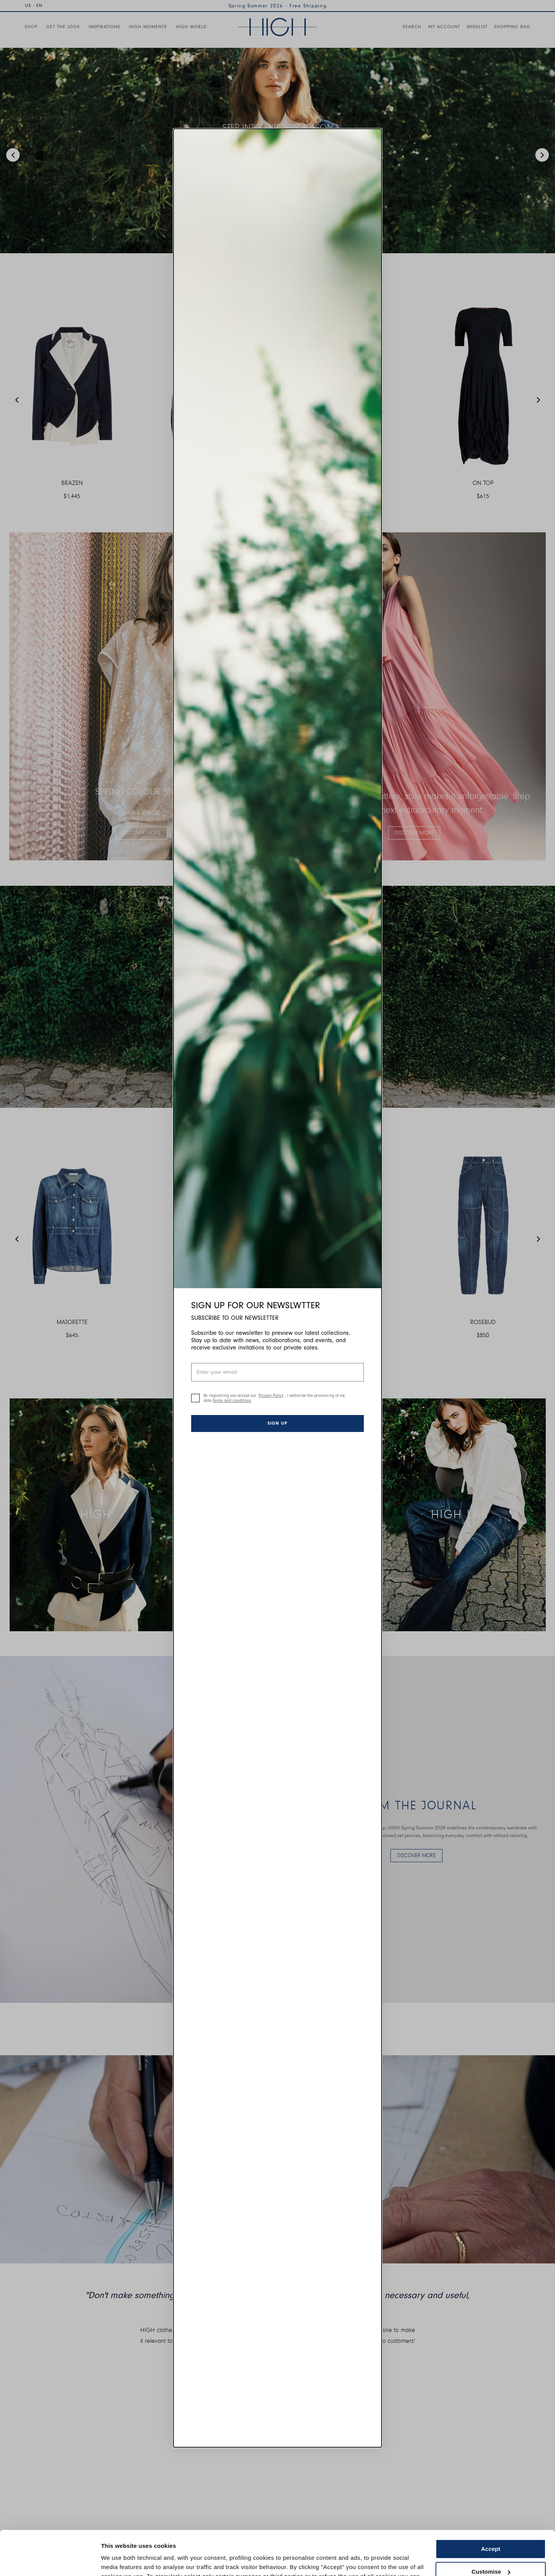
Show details (119, 2560)
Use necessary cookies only (490, 2548)
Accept (490, 2503)
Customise (490, 2525)
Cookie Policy (386, 2539)
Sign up (277, 1423)
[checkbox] (195, 1398)
